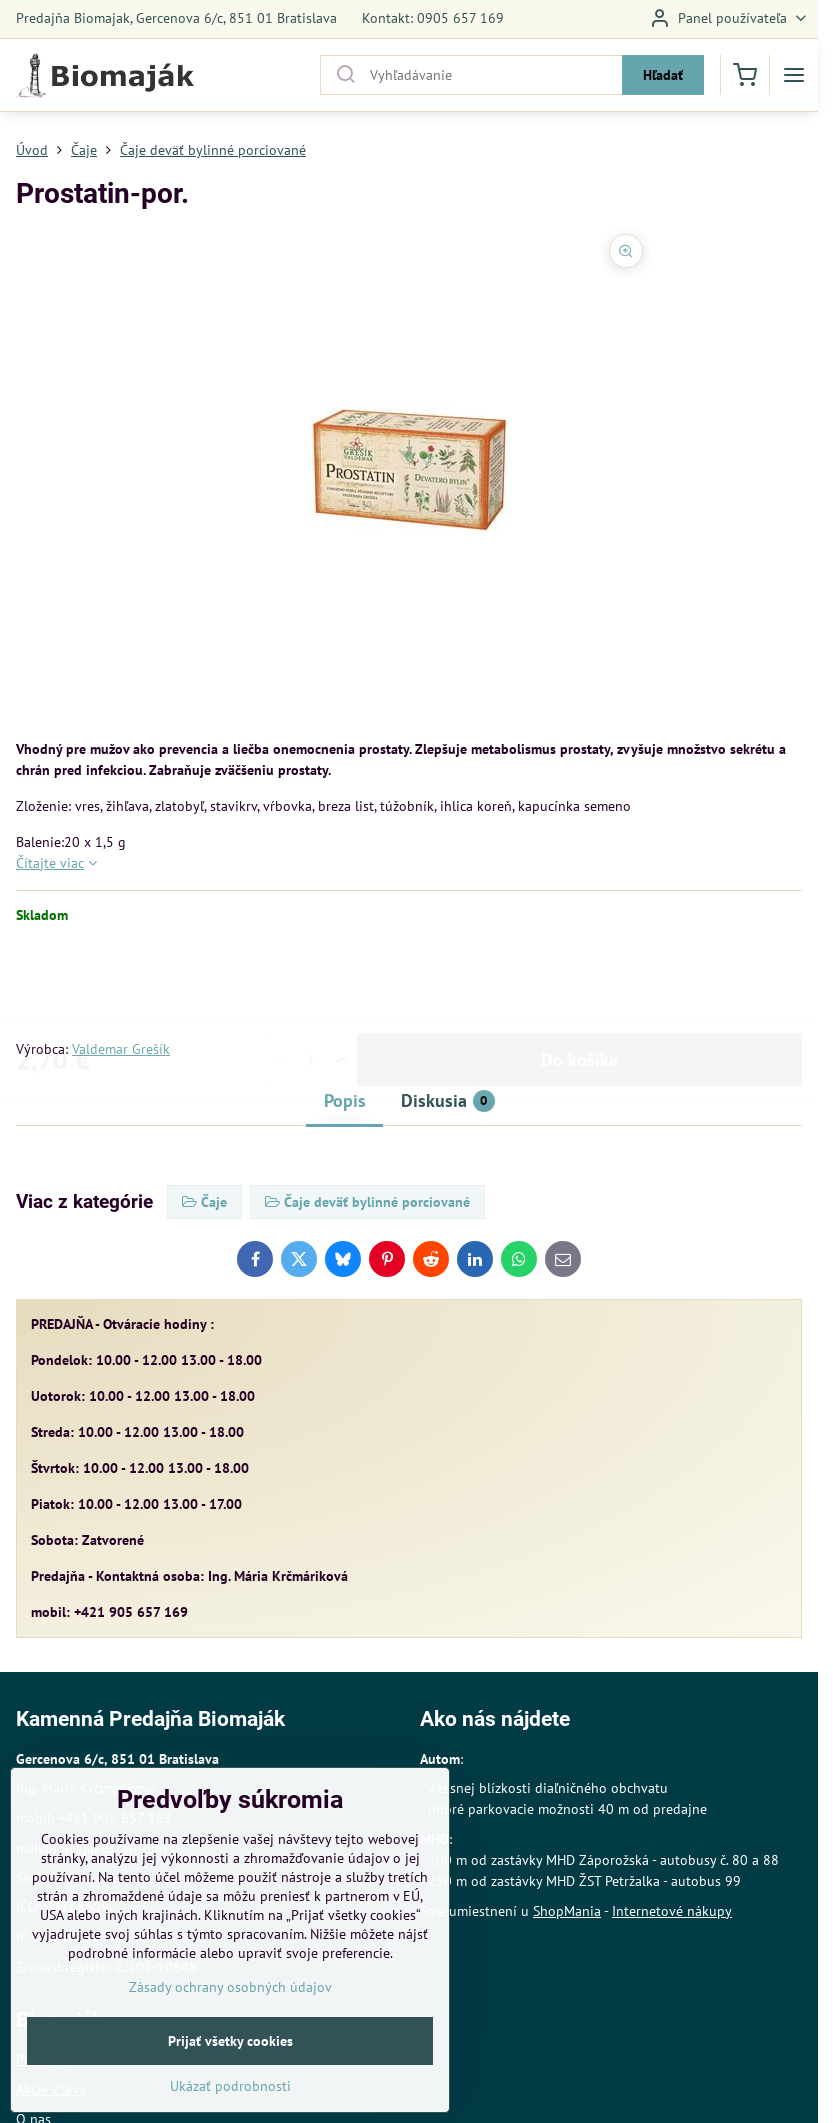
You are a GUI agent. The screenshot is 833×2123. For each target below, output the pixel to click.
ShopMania (567, 1911)
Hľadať (663, 75)
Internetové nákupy (672, 1911)
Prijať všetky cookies (230, 2082)
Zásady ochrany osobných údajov (230, 2028)
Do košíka (579, 981)
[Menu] (794, 75)
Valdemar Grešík (121, 1049)
